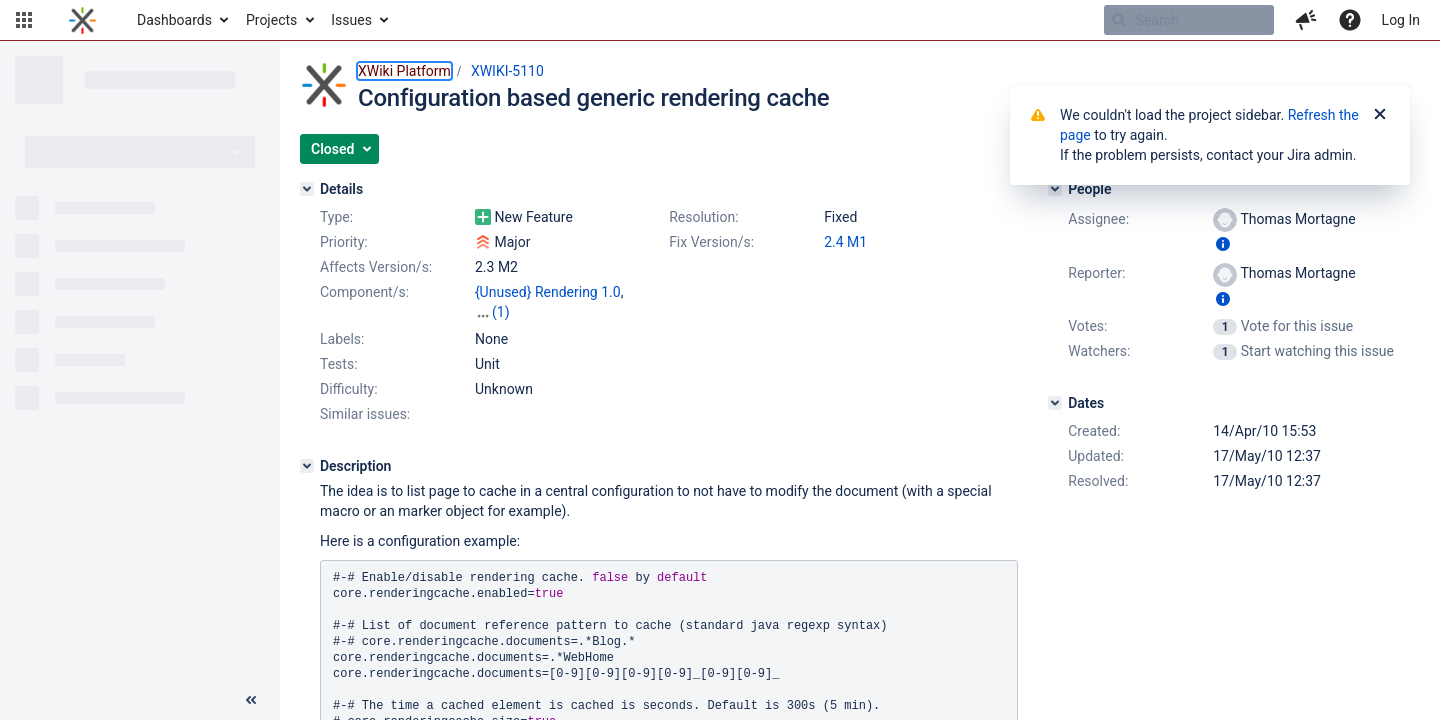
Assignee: (1098, 219)
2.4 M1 (845, 242)
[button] (24, 20)
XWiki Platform (404, 71)
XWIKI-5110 (507, 71)
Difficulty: (349, 389)
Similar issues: (365, 414)
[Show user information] (1223, 244)
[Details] (307, 189)
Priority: (344, 242)
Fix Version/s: (711, 242)
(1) (501, 312)
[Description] (307, 466)
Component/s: (364, 292)
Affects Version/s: (376, 267)
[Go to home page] (82, 20)
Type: (336, 217)
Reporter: (1096, 273)
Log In (1401, 20)
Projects (271, 20)
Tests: (339, 364)
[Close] (1380, 115)
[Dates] (1055, 403)
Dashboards (174, 20)
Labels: (342, 339)
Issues (351, 20)
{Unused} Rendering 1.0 (548, 292)
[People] (1055, 189)
